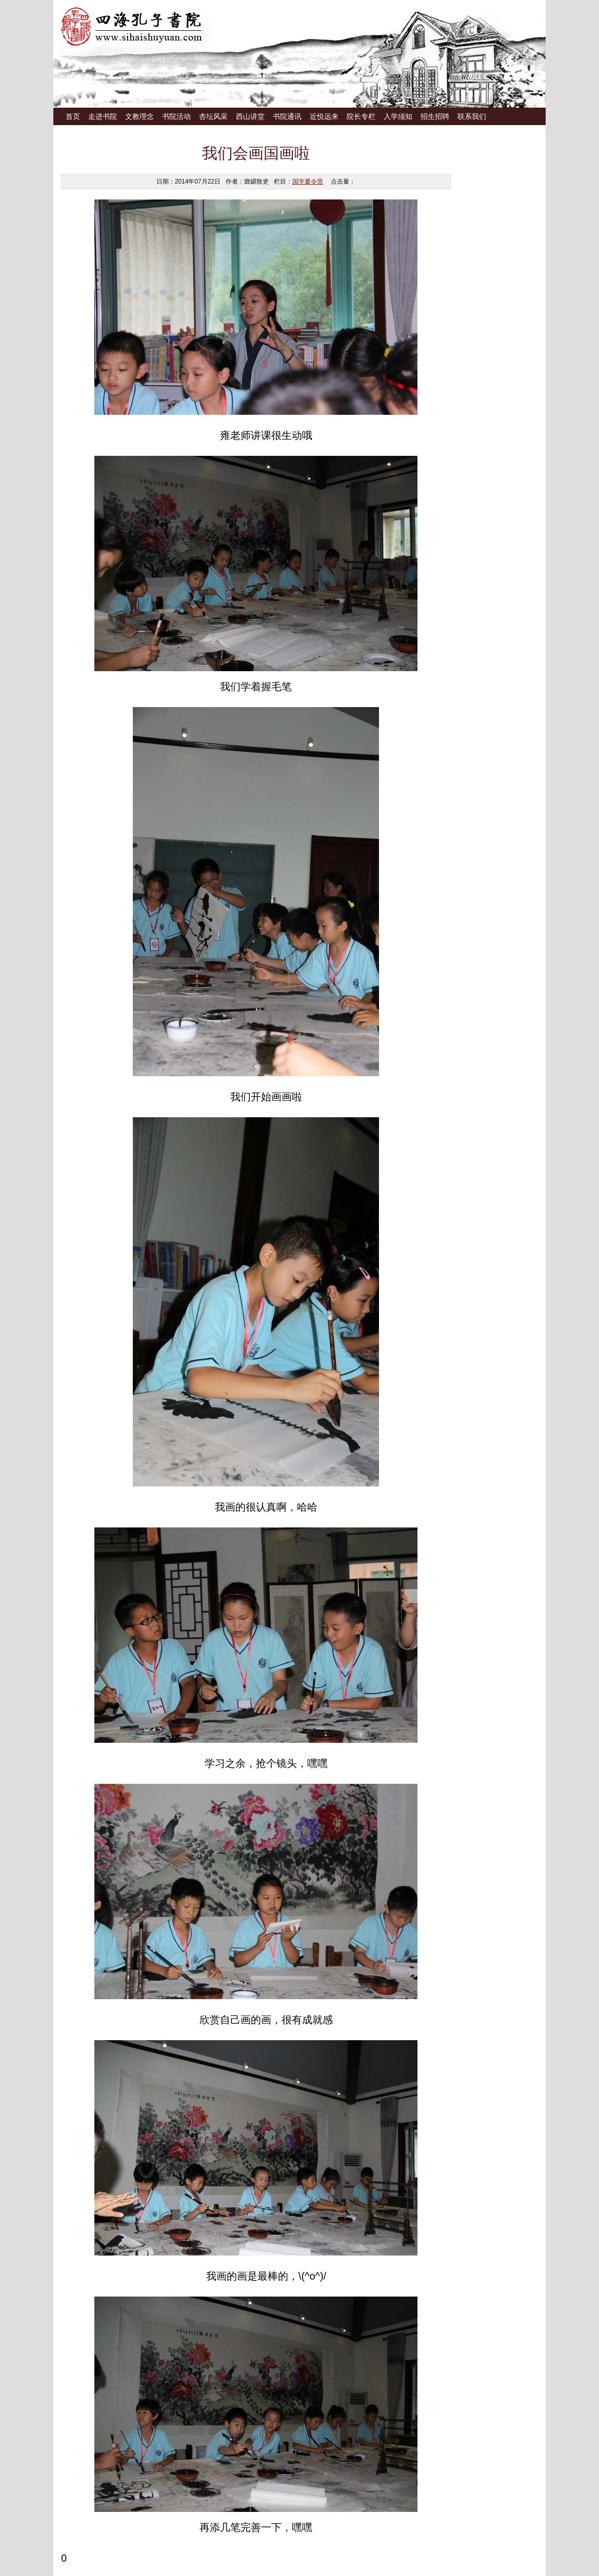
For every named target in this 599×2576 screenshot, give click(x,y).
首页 (73, 116)
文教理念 (139, 116)
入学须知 (398, 116)
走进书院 (102, 116)
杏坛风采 (213, 116)
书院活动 (176, 116)
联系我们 (471, 116)
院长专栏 (361, 116)
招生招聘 (435, 116)
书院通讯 (287, 116)
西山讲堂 (250, 116)
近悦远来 (324, 116)
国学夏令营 (307, 181)
